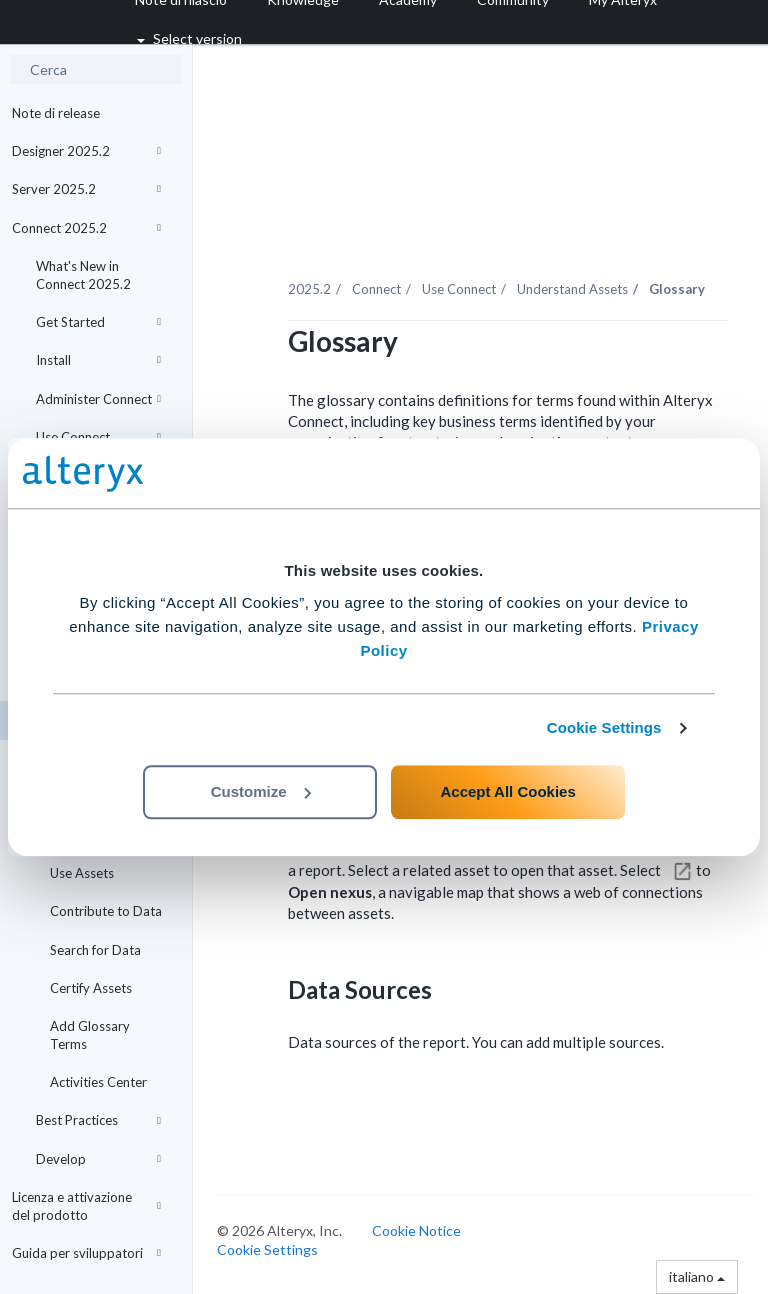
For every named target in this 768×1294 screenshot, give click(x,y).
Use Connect (98, 437)
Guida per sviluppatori (86, 1253)
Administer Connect (98, 399)
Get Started (98, 322)
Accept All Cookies (507, 791)
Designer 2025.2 (86, 151)
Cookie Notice (416, 1230)
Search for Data (95, 950)
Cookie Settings (604, 727)
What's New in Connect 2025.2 (83, 275)
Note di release (56, 113)
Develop (98, 1159)
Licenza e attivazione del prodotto (86, 1206)
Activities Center (98, 1082)
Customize (261, 791)
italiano (697, 1276)
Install (98, 360)
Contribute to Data (106, 911)
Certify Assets (91, 988)
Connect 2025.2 (86, 228)
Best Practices (98, 1120)
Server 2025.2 (86, 189)
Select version (189, 38)
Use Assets (82, 873)
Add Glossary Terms (90, 1035)
